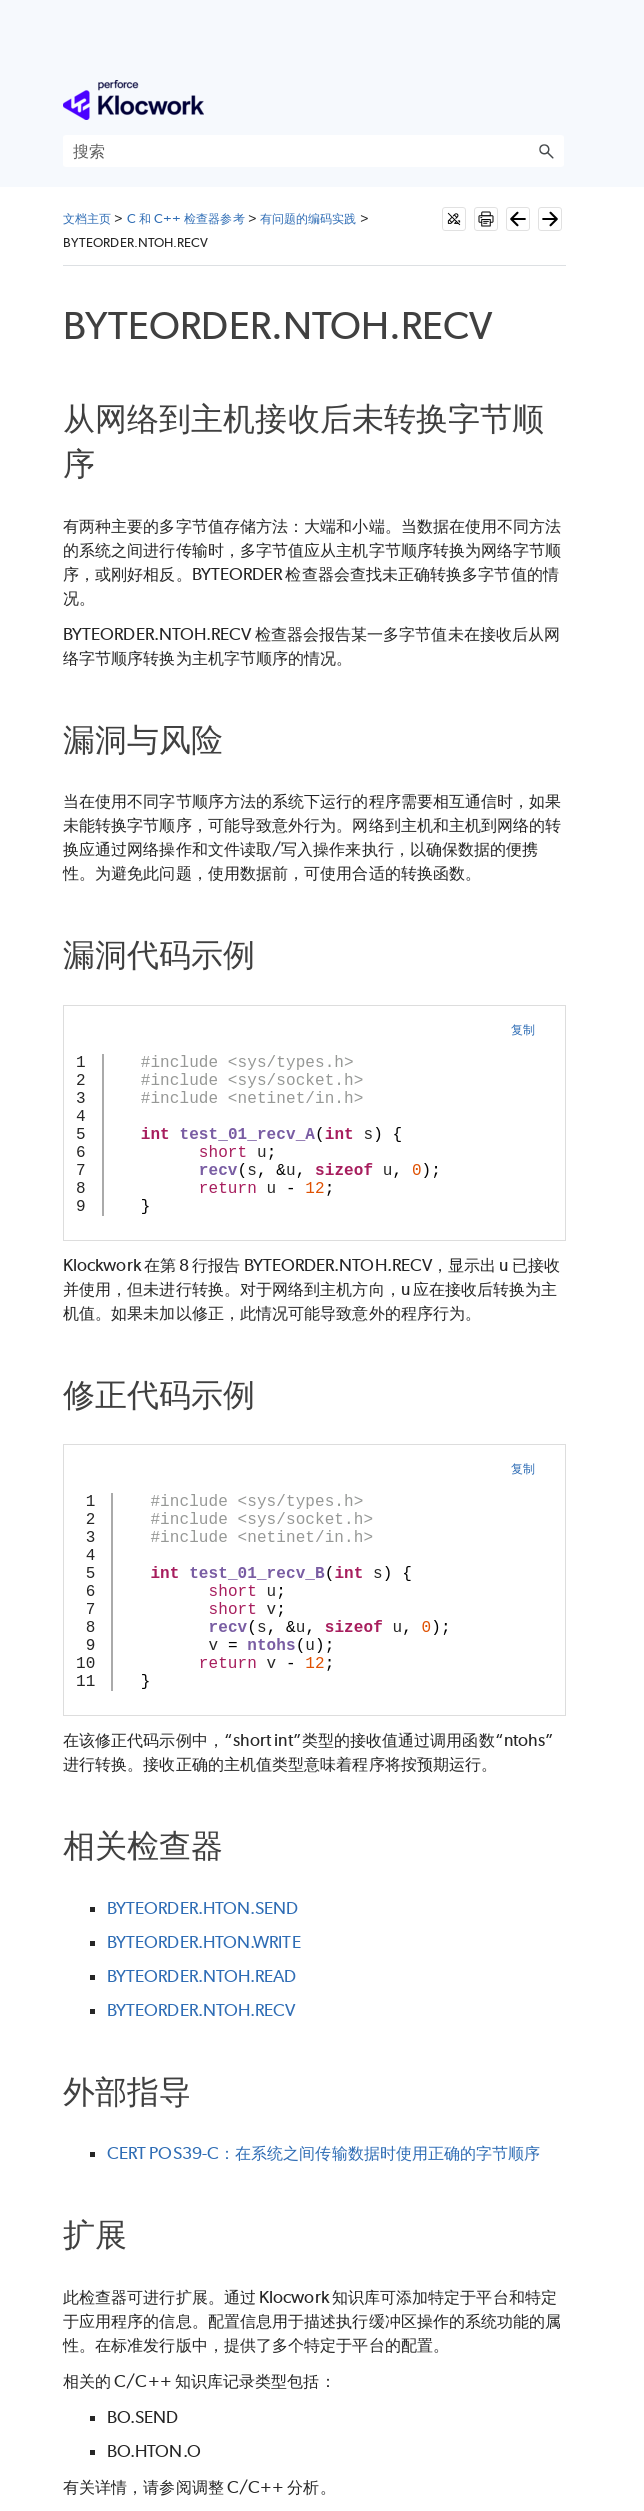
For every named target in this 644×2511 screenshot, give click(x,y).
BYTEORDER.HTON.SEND (203, 1908)
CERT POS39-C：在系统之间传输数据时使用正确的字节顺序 (324, 2153)
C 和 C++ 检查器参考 (186, 218)
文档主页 (87, 218)
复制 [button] (523, 1029)
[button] (546, 151)
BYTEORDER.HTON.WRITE (204, 1942)
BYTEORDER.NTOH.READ (202, 1976)
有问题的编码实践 (308, 218)
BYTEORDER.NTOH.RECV (201, 2010)
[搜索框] (313, 151)
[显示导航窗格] (553, 100)
